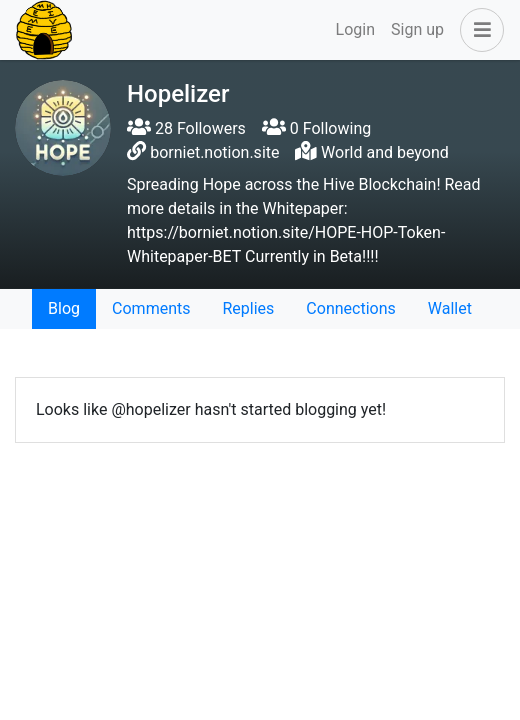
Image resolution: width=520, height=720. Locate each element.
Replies (248, 308)
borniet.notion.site (214, 152)
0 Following (316, 128)
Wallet (450, 308)
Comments (151, 308)
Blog (64, 308)
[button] (478, 30)
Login (355, 29)
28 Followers (186, 128)
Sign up (417, 29)
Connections (350, 308)
